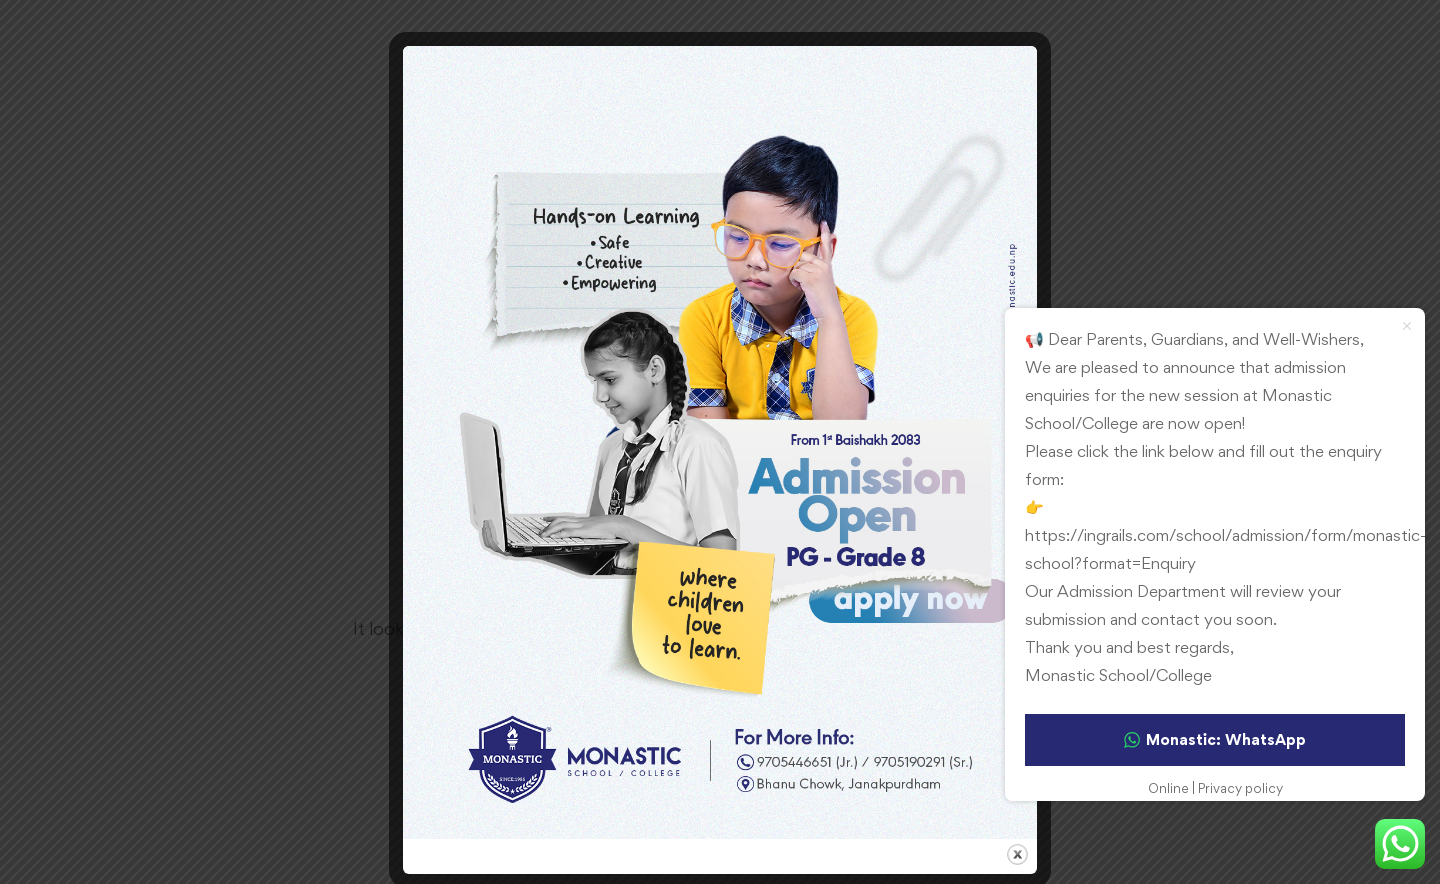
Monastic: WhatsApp (1215, 739)
